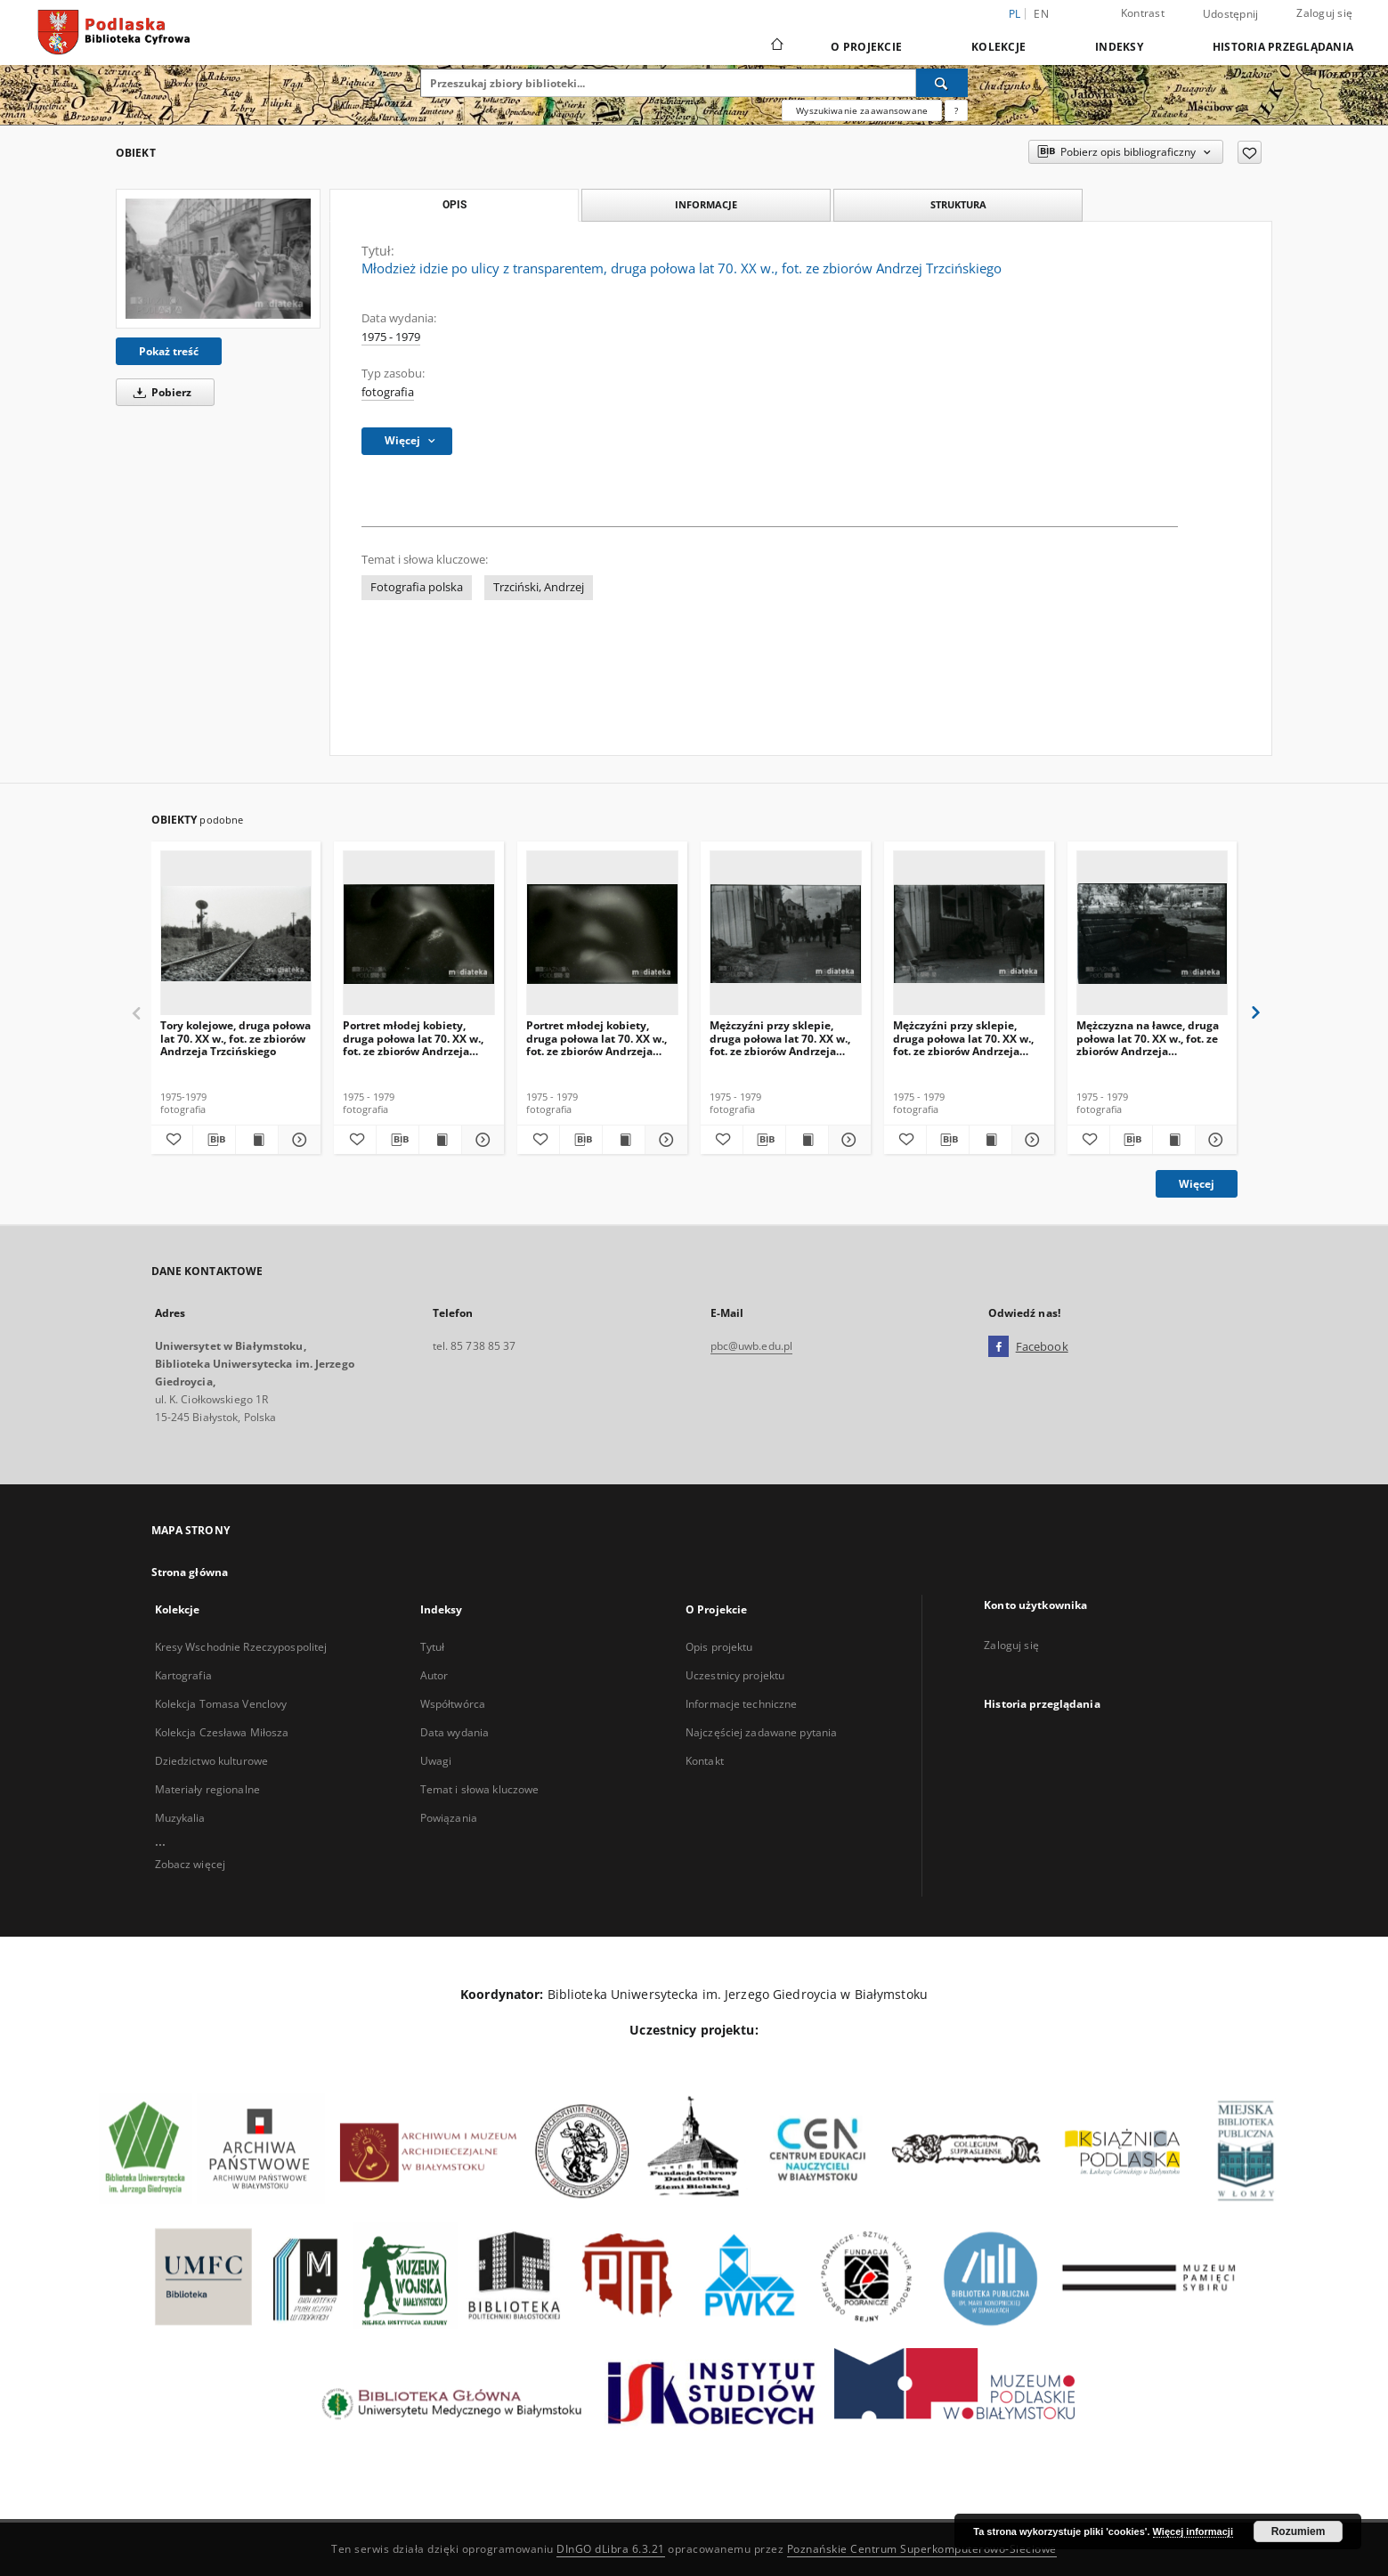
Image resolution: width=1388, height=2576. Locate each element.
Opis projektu (719, 1646)
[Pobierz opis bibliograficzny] (214, 1139)
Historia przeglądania (1283, 46)
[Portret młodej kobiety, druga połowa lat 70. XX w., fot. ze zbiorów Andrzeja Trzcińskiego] (419, 933)
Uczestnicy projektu (735, 1675)
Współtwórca (452, 1703)
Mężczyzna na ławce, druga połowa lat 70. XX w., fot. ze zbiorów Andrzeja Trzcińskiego (1147, 1038)
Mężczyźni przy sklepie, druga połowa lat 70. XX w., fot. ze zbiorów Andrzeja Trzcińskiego (780, 1038)
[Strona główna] (776, 46)
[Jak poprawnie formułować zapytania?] (956, 110)
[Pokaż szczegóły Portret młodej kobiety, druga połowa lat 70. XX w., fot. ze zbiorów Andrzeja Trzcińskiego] (480, 1139)
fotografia (387, 392)
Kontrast (1143, 12)
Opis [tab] (454, 205)
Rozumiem (1298, 2531)
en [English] (1041, 14)
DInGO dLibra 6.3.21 (610, 2548)
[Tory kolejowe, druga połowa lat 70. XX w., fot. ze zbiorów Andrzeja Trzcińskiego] (236, 933)
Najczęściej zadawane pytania (761, 1732)
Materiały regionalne (207, 1789)
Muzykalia (180, 1817)
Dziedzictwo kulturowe (212, 1760)
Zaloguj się (1324, 12)
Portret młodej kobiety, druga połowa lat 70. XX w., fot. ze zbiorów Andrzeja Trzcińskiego (413, 1038)
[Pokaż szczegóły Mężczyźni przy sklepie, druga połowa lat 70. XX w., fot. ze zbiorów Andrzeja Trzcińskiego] (847, 1139)
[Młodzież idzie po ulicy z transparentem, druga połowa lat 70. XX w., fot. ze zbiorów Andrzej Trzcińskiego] (218, 258)
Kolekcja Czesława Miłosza (222, 1732)
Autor (434, 1675)
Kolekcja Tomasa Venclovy (221, 1703)
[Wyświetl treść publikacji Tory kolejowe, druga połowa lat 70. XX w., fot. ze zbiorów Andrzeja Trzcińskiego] (257, 1139)
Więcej (1196, 1183)
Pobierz (159, 392)
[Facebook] (998, 1347)
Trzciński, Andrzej (538, 587)
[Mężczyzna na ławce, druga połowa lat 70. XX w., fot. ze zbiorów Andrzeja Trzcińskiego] (1152, 933)
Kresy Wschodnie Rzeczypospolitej (241, 1646)
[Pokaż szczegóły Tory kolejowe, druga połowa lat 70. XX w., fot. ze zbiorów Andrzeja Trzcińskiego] (297, 1139)
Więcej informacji (1193, 2531)
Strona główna (190, 1572)
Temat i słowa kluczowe (480, 1789)
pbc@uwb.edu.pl (751, 1345)
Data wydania (454, 1732)
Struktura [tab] (958, 204)
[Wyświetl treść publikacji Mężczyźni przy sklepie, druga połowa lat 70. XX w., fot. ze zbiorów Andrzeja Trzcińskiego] (807, 1139)
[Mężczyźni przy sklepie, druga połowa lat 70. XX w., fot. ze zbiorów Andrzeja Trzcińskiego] (785, 933)
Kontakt (705, 1760)
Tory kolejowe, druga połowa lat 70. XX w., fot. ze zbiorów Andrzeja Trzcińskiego (235, 1038)
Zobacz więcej (190, 1864)
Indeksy (1119, 46)
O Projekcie (866, 46)
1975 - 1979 (390, 337)
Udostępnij (1231, 14)
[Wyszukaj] (942, 83)
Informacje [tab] (706, 204)
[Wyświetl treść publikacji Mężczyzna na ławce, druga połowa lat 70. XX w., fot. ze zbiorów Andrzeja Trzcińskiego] (1174, 1139)
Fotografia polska (416, 587)
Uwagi (436, 1760)
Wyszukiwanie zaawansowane (862, 110)
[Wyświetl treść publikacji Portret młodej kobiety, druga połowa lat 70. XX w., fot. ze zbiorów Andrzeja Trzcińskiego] (440, 1139)
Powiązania (448, 1817)
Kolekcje (998, 46)
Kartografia (183, 1675)
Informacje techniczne (742, 1703)
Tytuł (432, 1646)
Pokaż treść (169, 351)
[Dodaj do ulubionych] (1250, 152)
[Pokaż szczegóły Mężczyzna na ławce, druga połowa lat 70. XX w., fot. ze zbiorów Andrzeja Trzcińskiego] (1214, 1139)
